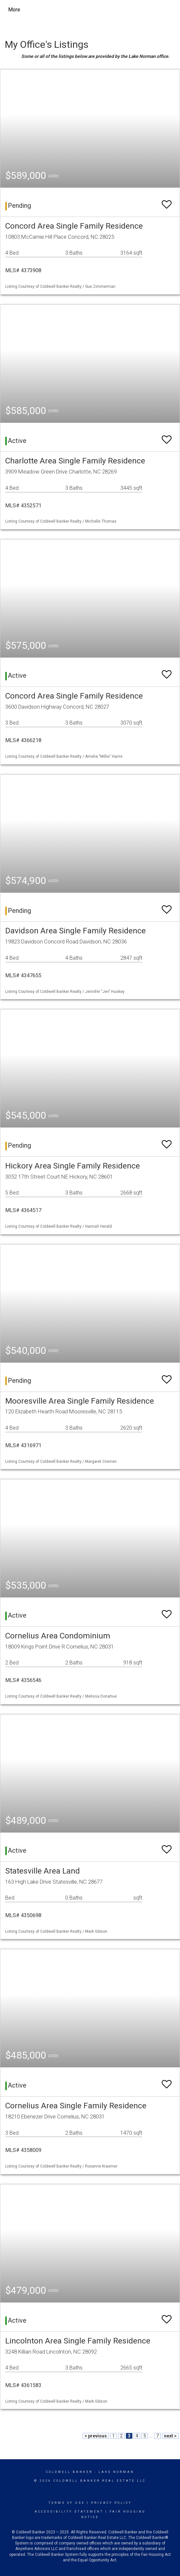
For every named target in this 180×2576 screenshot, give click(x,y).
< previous (95, 2435)
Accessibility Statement (69, 2511)
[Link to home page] (67, 10)
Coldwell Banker (69, 2472)
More (14, 10)
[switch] (166, 201)
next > (170, 2435)
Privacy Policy (111, 2502)
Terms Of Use (67, 2502)
